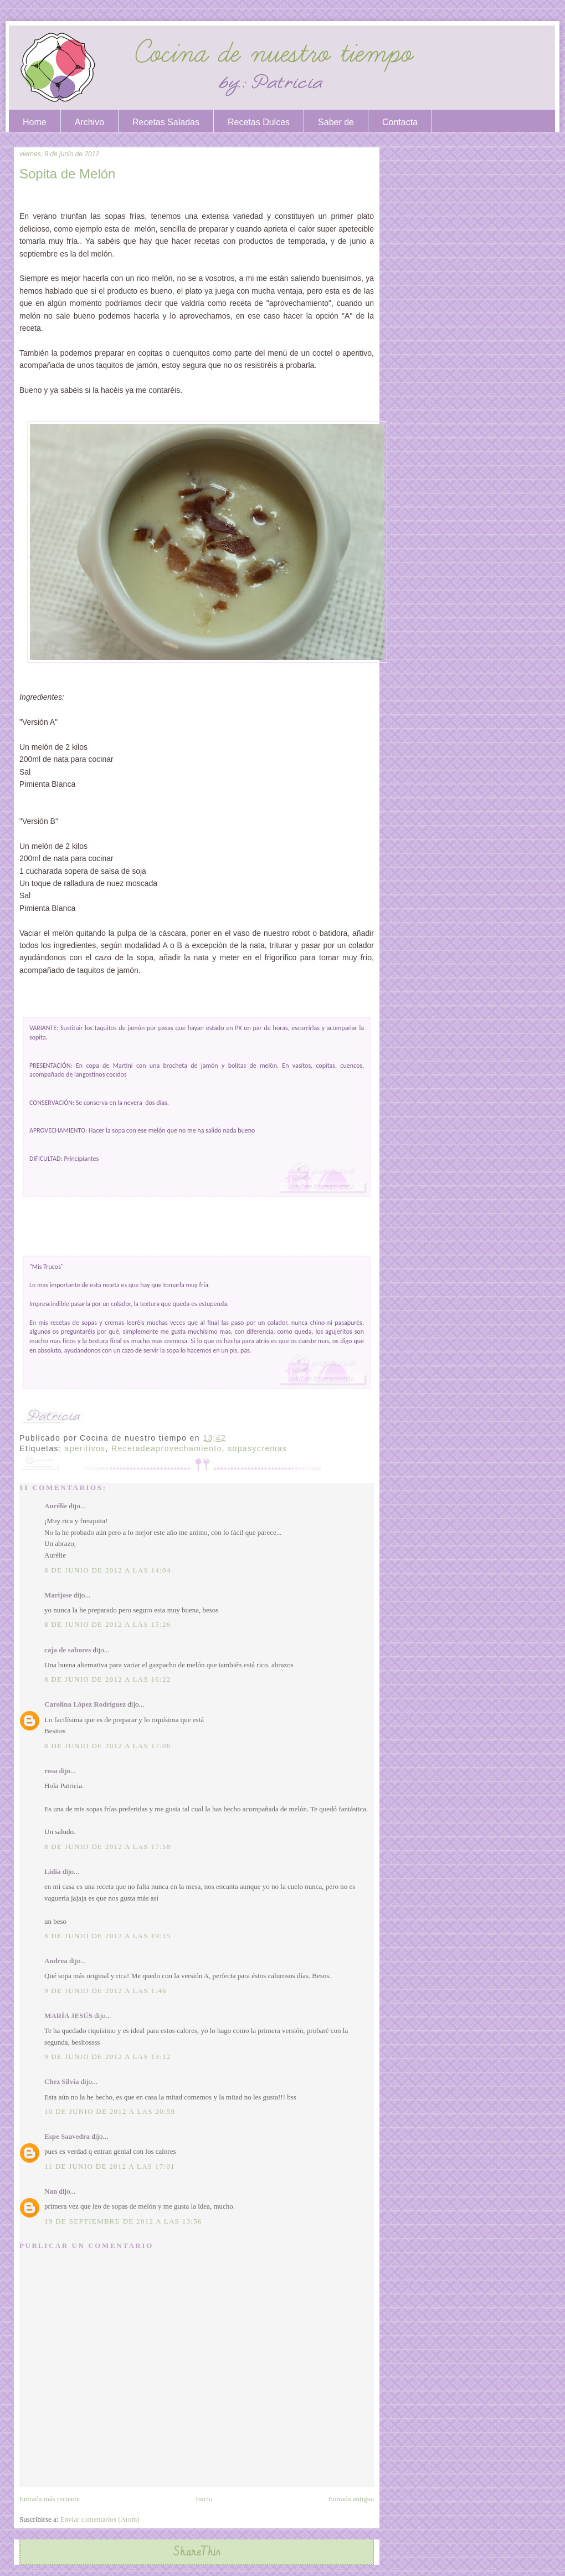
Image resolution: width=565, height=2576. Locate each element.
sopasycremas (257, 1448)
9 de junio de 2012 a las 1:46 (105, 1990)
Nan (50, 2191)
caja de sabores (67, 1650)
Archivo (89, 122)
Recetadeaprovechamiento (166, 1448)
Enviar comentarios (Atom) (100, 2519)
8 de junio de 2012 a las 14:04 (107, 1570)
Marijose (58, 1595)
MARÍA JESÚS (68, 2015)
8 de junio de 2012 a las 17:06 (107, 1746)
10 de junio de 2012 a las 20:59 (109, 2111)
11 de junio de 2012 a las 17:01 (109, 2166)
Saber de (336, 122)
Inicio (204, 2499)
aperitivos (85, 1448)
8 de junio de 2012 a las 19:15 (107, 1936)
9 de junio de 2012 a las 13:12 (107, 2056)
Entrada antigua (351, 2499)
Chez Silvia (61, 2081)
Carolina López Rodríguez (85, 1704)
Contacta (400, 122)
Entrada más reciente (49, 2499)
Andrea (56, 1961)
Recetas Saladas (165, 122)
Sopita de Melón (67, 173)
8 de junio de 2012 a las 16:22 (107, 1679)
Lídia (52, 1871)
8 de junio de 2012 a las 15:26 (107, 1624)
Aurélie (55, 1506)
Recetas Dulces (259, 122)
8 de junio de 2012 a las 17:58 (107, 1846)
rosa (51, 1770)
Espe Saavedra (67, 2136)
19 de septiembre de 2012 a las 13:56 (123, 2221)
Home (35, 122)
